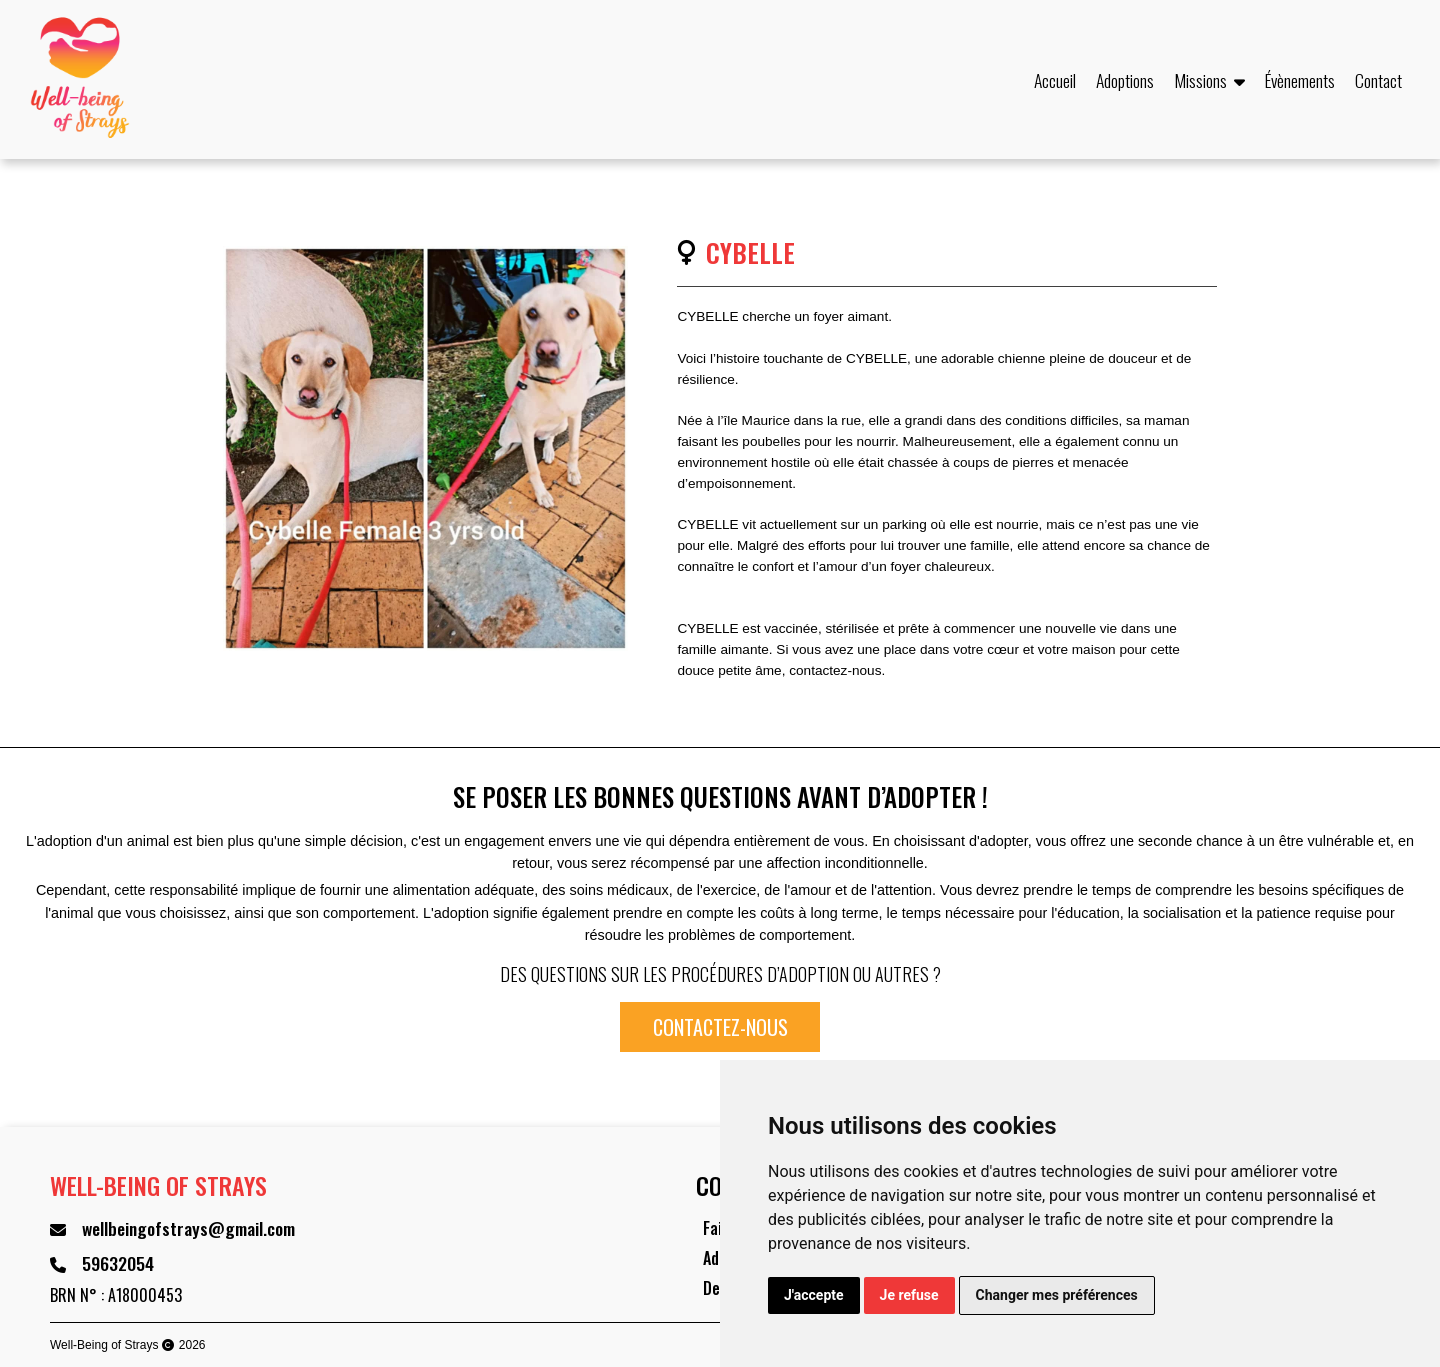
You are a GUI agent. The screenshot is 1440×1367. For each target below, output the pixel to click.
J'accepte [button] (814, 1295)
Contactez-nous (720, 1027)
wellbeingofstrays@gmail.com (188, 1228)
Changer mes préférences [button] (1057, 1295)
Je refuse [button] (909, 1295)
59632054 (118, 1263)
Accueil (1055, 80)
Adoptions (1125, 80)
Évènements (1300, 80)
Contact (1378, 80)
